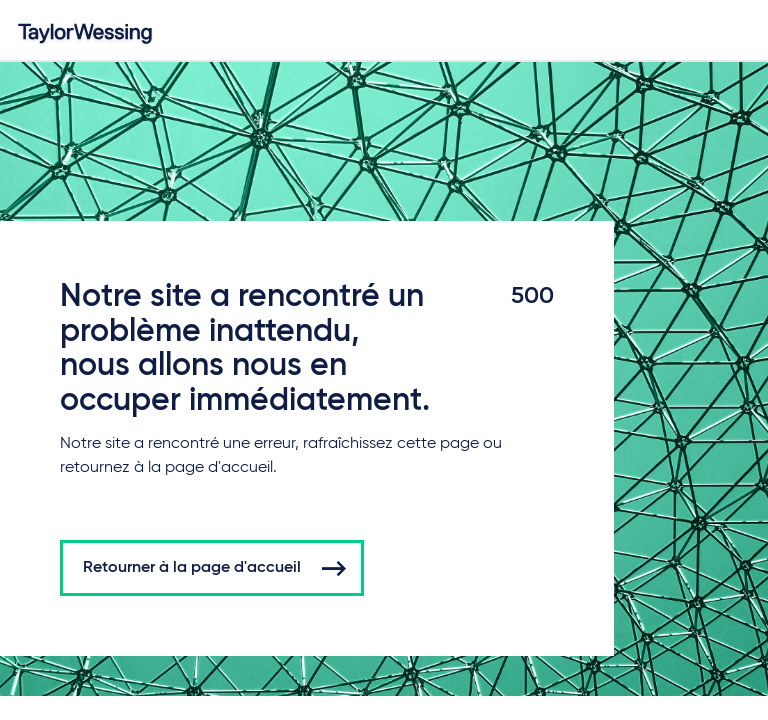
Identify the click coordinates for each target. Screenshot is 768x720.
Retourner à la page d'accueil (192, 568)
